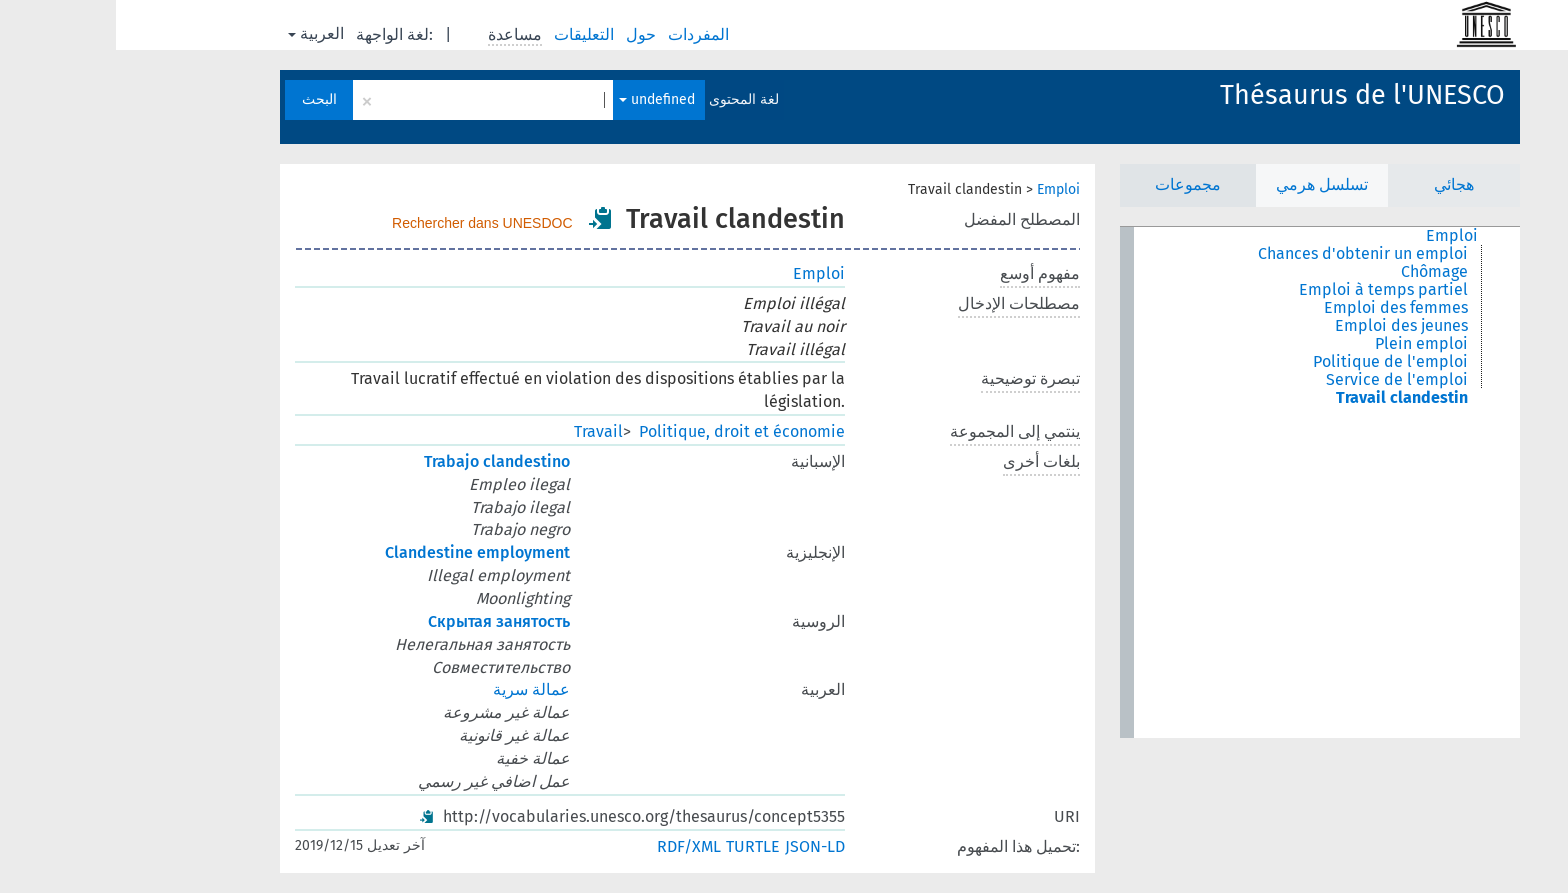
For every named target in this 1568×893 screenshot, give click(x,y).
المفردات (584, 34)
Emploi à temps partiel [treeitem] (1267, 290)
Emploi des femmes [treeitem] (1280, 308)
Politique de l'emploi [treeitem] (1274, 362)
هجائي (1338, 184)
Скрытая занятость (383, 621)
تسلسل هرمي (1206, 184)
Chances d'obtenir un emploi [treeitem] (1247, 254)
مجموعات (1072, 184)
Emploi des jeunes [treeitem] (1285, 326)
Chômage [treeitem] (1318, 272)
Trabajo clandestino (381, 461)
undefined (541, 99)
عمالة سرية (415, 689)
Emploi (942, 189)
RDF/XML (573, 846)
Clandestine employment (361, 552)
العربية (200, 33)
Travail (482, 431)
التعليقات (470, 34)
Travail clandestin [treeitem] (1286, 398)
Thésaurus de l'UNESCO (1246, 95)
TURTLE (637, 846)
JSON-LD (699, 846)
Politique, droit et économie (626, 431)
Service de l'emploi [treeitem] (1281, 380)
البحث (203, 99)
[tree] (1204, 482)
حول (527, 34)
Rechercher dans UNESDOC (366, 223)
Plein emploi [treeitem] (1305, 344)
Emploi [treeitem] (1336, 236)
